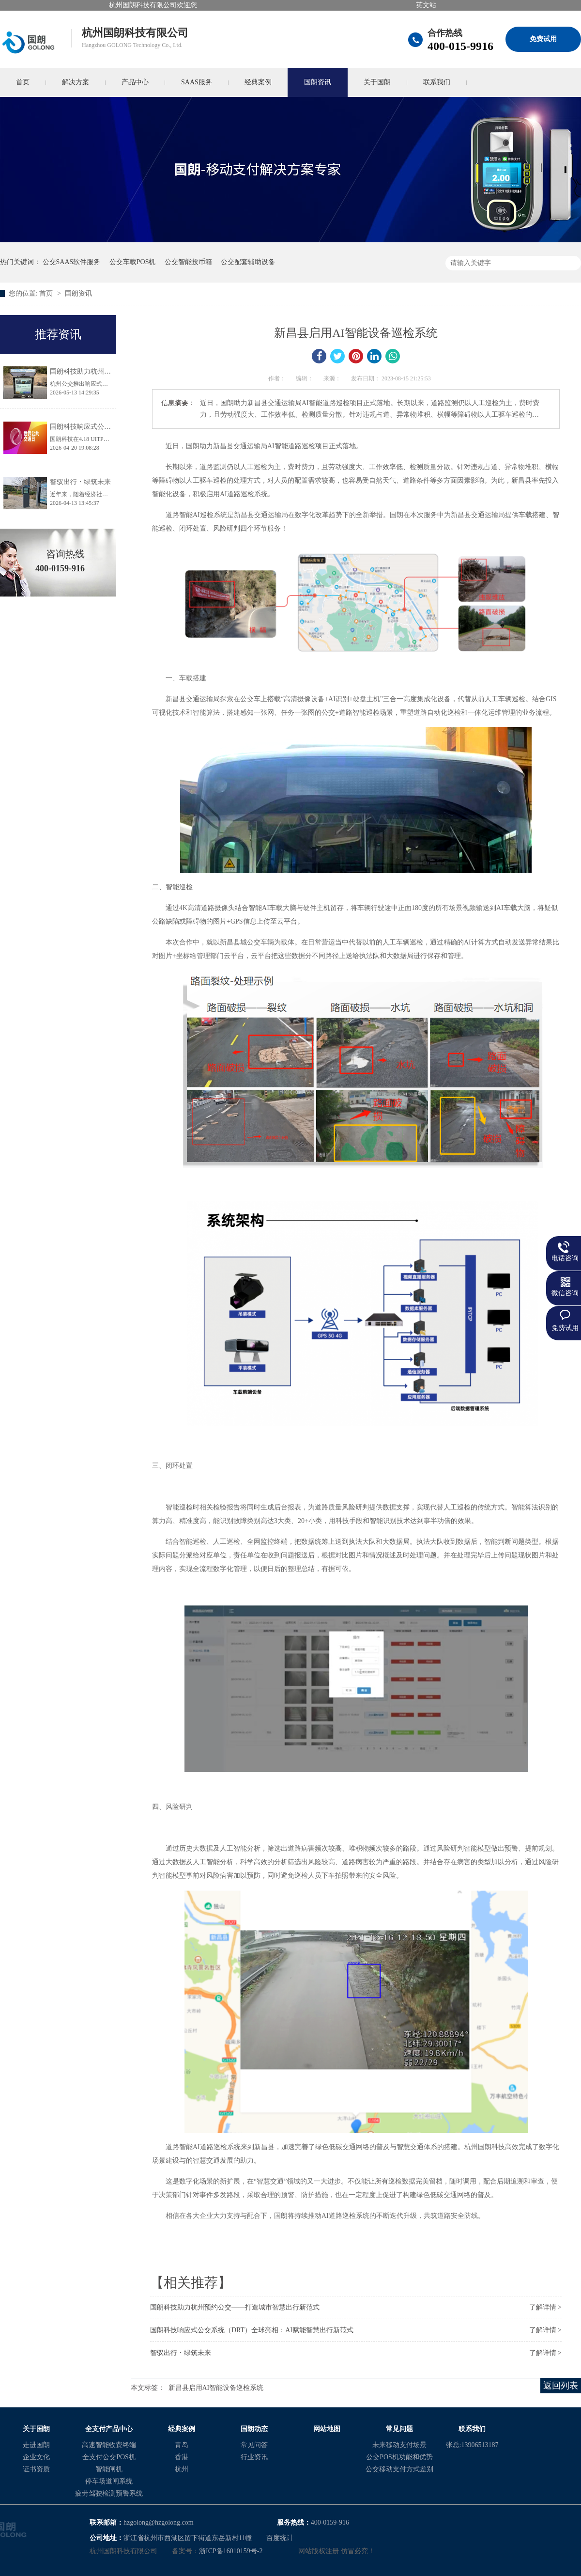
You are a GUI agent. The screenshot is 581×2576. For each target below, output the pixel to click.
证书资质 (36, 2469)
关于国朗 (377, 82)
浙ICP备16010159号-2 (230, 2551)
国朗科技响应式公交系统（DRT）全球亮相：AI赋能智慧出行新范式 (251, 2330)
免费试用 (543, 39)
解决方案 (75, 82)
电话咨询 (565, 1258)
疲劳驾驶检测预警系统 (109, 2493)
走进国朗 (36, 2445)
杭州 (181, 2469)
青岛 (181, 2445)
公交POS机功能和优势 (399, 2457)
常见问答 (254, 2445)
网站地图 (326, 2429)
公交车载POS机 (132, 262)
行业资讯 (254, 2457)
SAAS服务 (196, 82)
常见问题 (399, 2429)
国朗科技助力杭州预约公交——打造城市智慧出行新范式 (235, 2307)
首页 (47, 293)
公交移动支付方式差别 (399, 2469)
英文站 (426, 5)
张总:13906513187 (472, 2445)
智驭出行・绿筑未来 (180, 2352)
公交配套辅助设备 (248, 262)
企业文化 (36, 2457)
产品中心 (135, 82)
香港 (181, 2457)
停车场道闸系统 (109, 2481)
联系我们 (436, 82)
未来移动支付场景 (399, 2445)
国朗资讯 (317, 82)
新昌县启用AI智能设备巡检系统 (216, 2387)
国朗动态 (254, 2429)
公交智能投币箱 (188, 262)
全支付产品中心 (109, 2429)
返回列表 (560, 2385)
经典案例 (258, 82)
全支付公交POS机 (109, 2457)
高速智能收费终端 (109, 2445)
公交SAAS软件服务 (72, 262)
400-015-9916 (460, 46)
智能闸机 (108, 2469)
